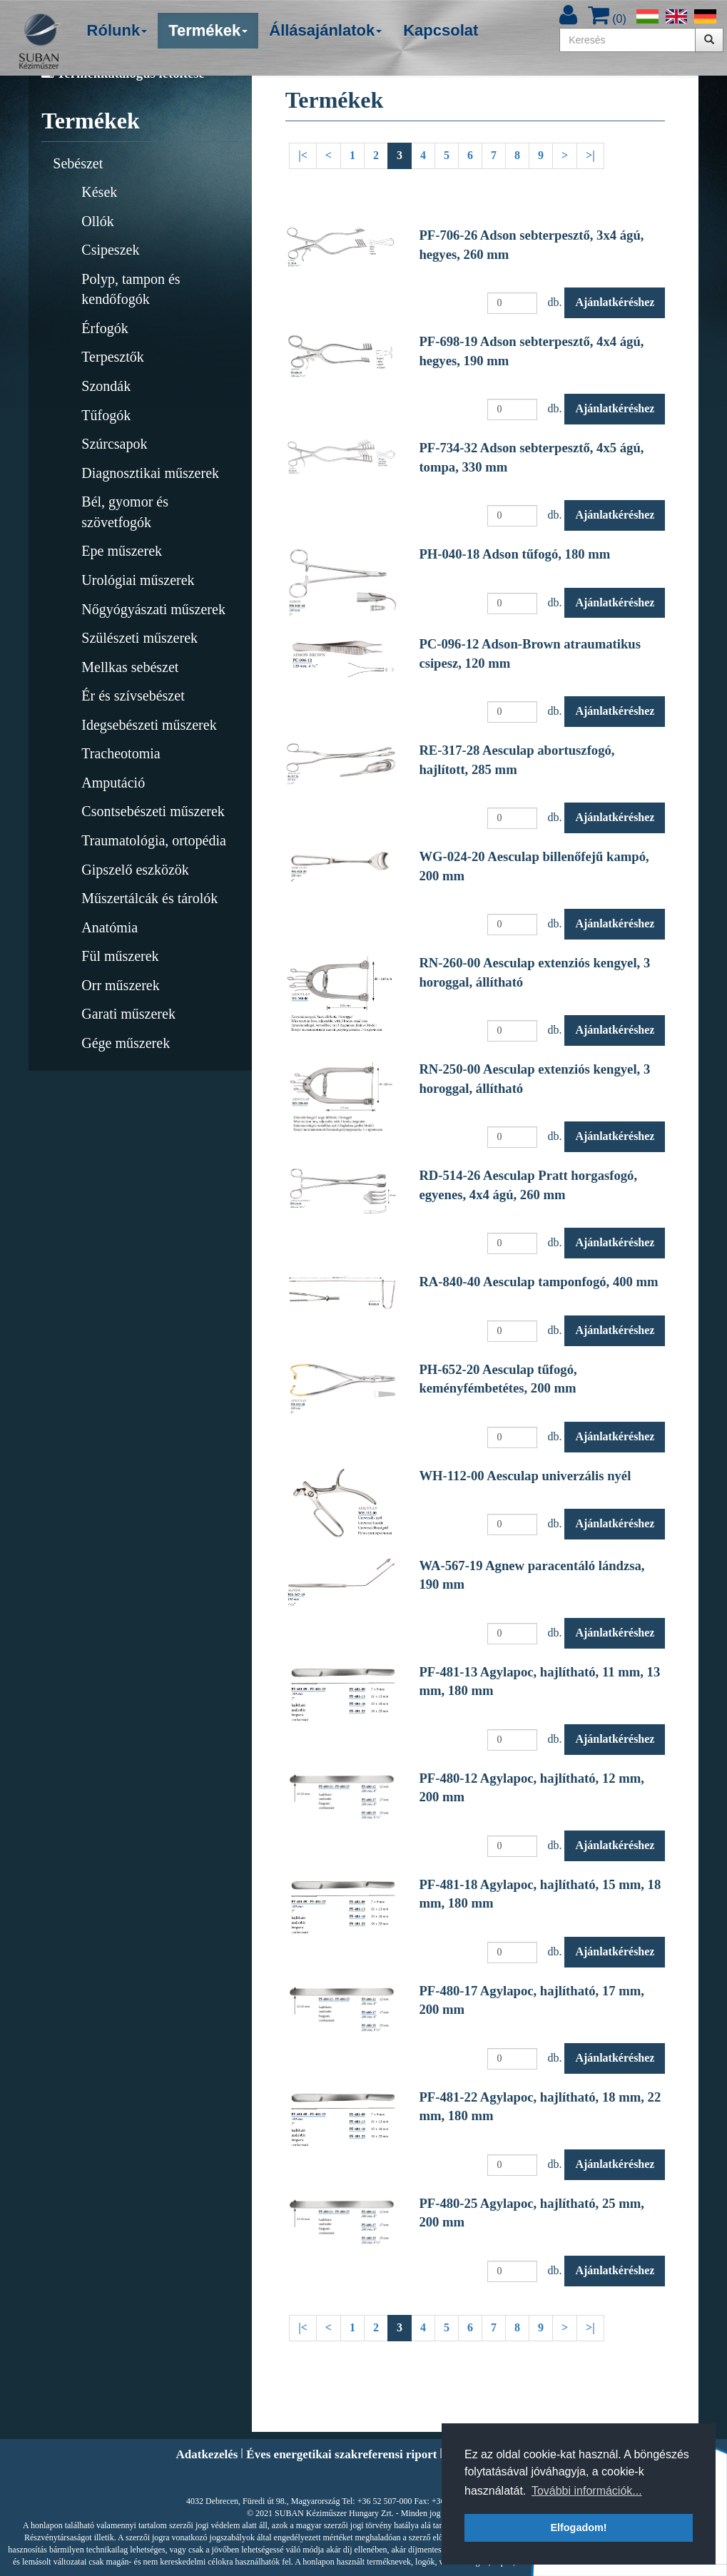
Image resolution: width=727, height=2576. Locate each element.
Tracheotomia (120, 753)
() (607, 19)
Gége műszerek (125, 1043)
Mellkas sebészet (129, 667)
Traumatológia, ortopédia (153, 840)
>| (590, 155)
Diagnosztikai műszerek (150, 473)
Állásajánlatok (325, 30)
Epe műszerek (121, 551)
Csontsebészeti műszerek (153, 811)
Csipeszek (110, 250)
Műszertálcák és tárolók (149, 898)
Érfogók (104, 328)
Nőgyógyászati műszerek (153, 609)
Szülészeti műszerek (139, 638)
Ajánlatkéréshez (614, 302)
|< (302, 155)
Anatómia (109, 927)
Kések (99, 192)
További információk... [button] (587, 2491)
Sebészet (78, 163)
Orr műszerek (120, 985)
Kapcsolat (440, 30)
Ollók (97, 221)
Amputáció (113, 782)
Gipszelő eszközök (135, 869)
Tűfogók (106, 415)
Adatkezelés (207, 2454)
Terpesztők (112, 357)
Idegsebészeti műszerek (148, 725)
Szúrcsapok (114, 444)
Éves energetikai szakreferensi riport (341, 2454)
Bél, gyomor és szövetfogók (124, 512)
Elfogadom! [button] (578, 2527)
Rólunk (117, 30)
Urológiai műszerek (137, 580)
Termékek (208, 30)
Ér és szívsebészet (132, 695)
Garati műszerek (128, 1014)
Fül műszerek (119, 956)
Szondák (106, 386)
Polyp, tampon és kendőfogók (130, 289)
